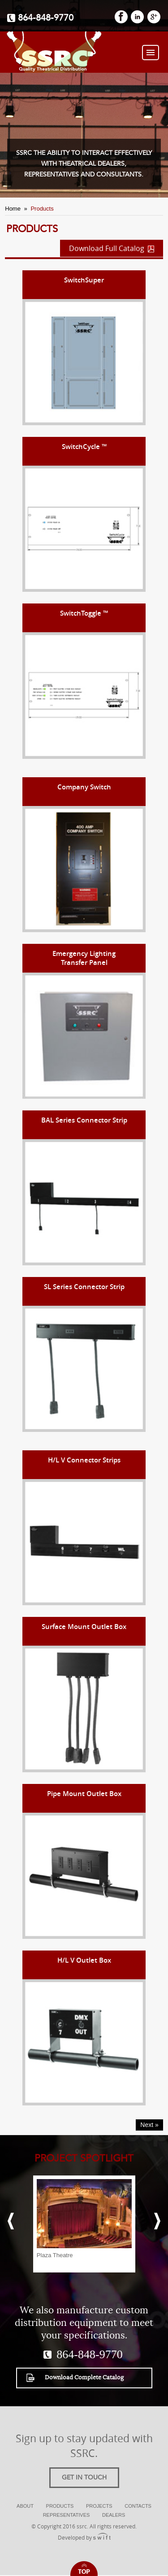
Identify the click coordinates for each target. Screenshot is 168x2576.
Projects (99, 2506)
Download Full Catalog (111, 248)
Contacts (138, 2506)
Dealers (113, 2515)
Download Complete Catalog (75, 2378)
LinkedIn (137, 16)
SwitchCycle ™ (84, 446)
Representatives (66, 2515)
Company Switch (84, 787)
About (25, 2506)
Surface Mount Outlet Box (84, 1626)
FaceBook (121, 16)
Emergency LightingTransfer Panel (84, 958)
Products (60, 2506)
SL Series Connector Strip (84, 1286)
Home (13, 208)
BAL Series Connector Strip (84, 1120)
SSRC (53, 52)
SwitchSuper (84, 280)
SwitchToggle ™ (84, 613)
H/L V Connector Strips (84, 1460)
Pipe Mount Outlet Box (84, 1793)
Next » (149, 2124)
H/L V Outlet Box (84, 1960)
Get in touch (84, 2478)
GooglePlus (154, 16)
